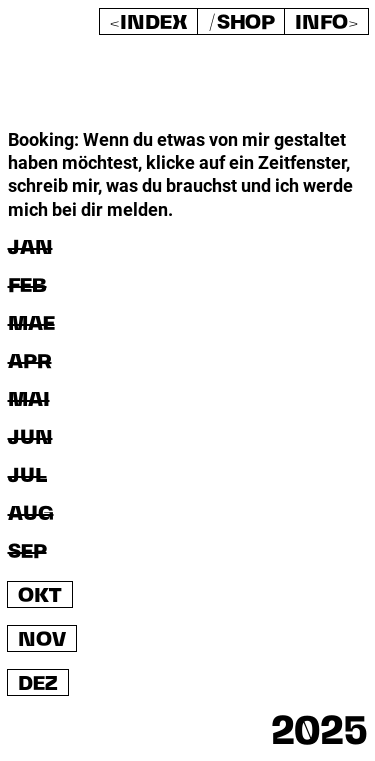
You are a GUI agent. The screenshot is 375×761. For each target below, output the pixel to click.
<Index (149, 23)
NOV (42, 640)
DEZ (38, 684)
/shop (241, 23)
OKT (40, 596)
